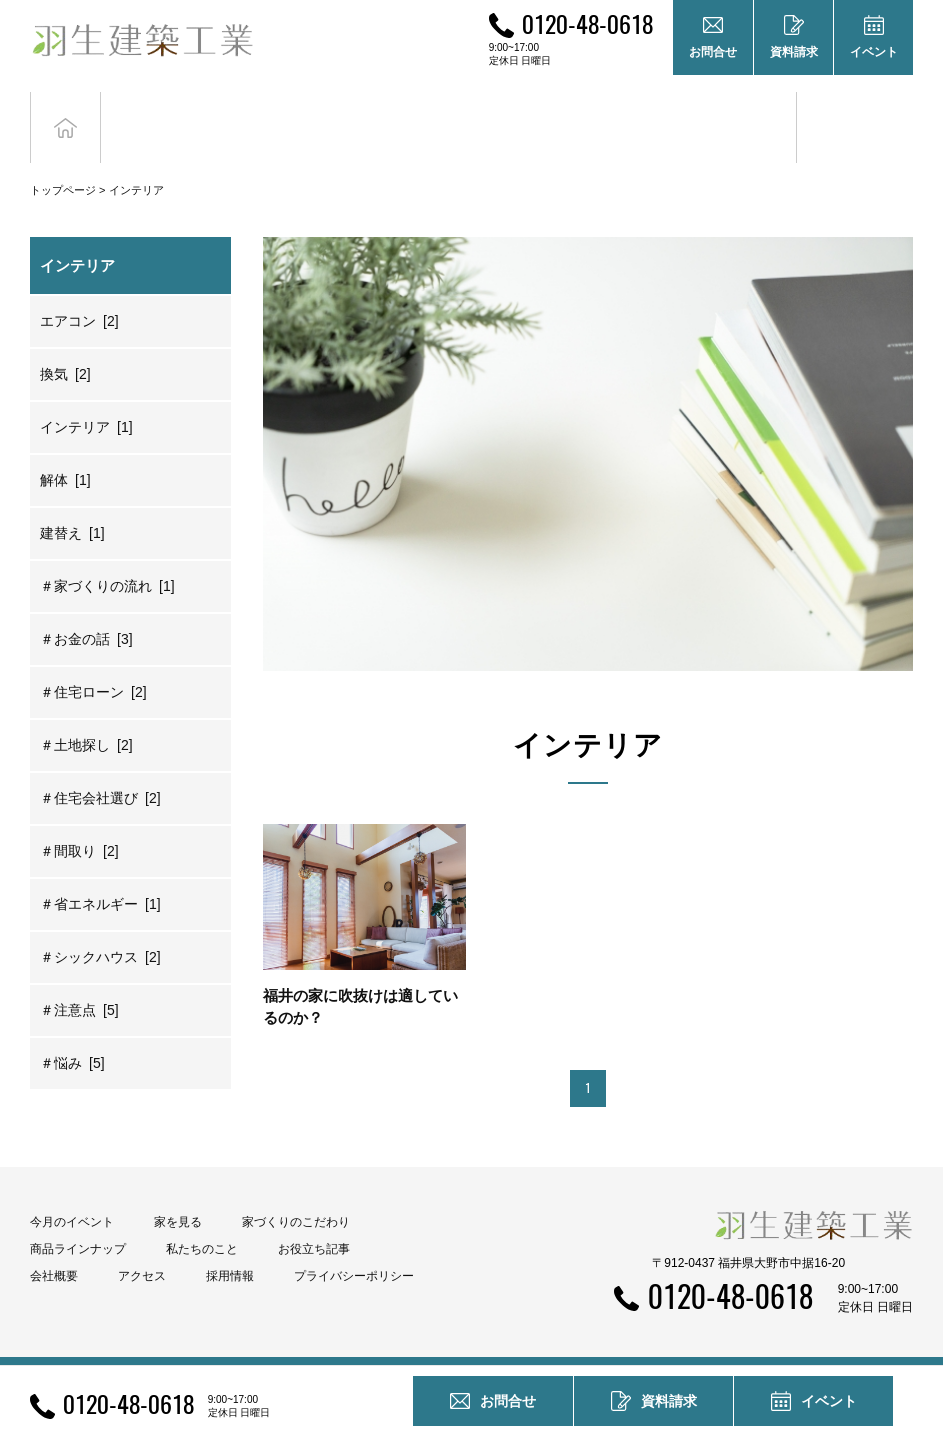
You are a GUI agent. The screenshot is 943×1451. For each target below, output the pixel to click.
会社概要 (54, 1246)
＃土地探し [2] (86, 715)
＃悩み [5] (72, 1033)
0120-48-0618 (587, 23)
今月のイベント (72, 1192)
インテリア (136, 160)
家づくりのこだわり (296, 1192)
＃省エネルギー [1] (100, 874)
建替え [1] (72, 503)
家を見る (178, 1192)
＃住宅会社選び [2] (100, 768)
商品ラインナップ (78, 1219)
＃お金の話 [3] (86, 609)
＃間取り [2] (79, 821)
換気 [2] (65, 344)
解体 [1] (65, 450)
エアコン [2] (79, 291)
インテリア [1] (86, 397)
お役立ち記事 (738, 112)
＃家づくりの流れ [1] (107, 556)
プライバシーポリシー (354, 1246)
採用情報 (230, 1246)
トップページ (63, 160)
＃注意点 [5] (79, 980)
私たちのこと (202, 1219)
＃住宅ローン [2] (93, 662)
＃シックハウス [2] (100, 927)
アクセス (142, 1246)
